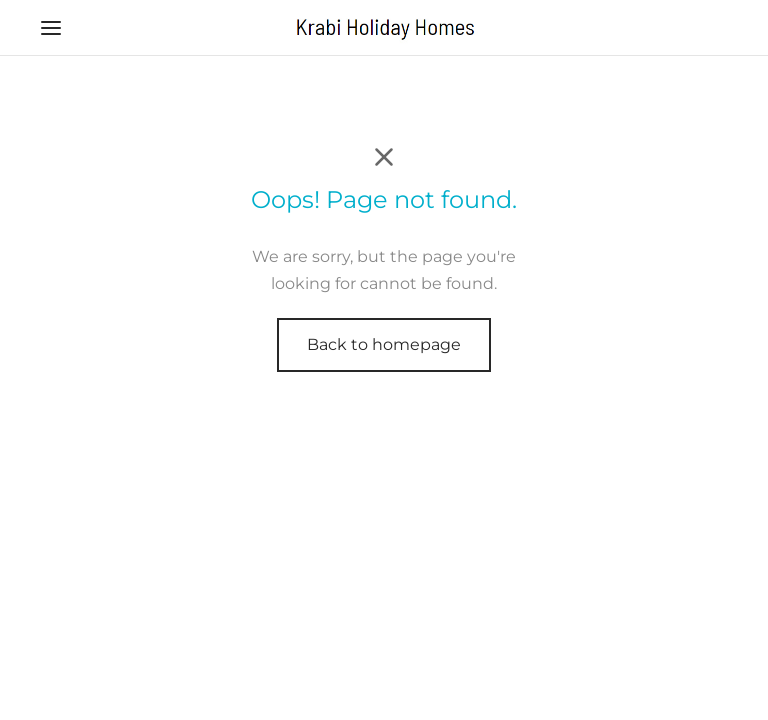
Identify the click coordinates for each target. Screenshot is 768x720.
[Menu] (51, 28)
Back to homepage (384, 344)
